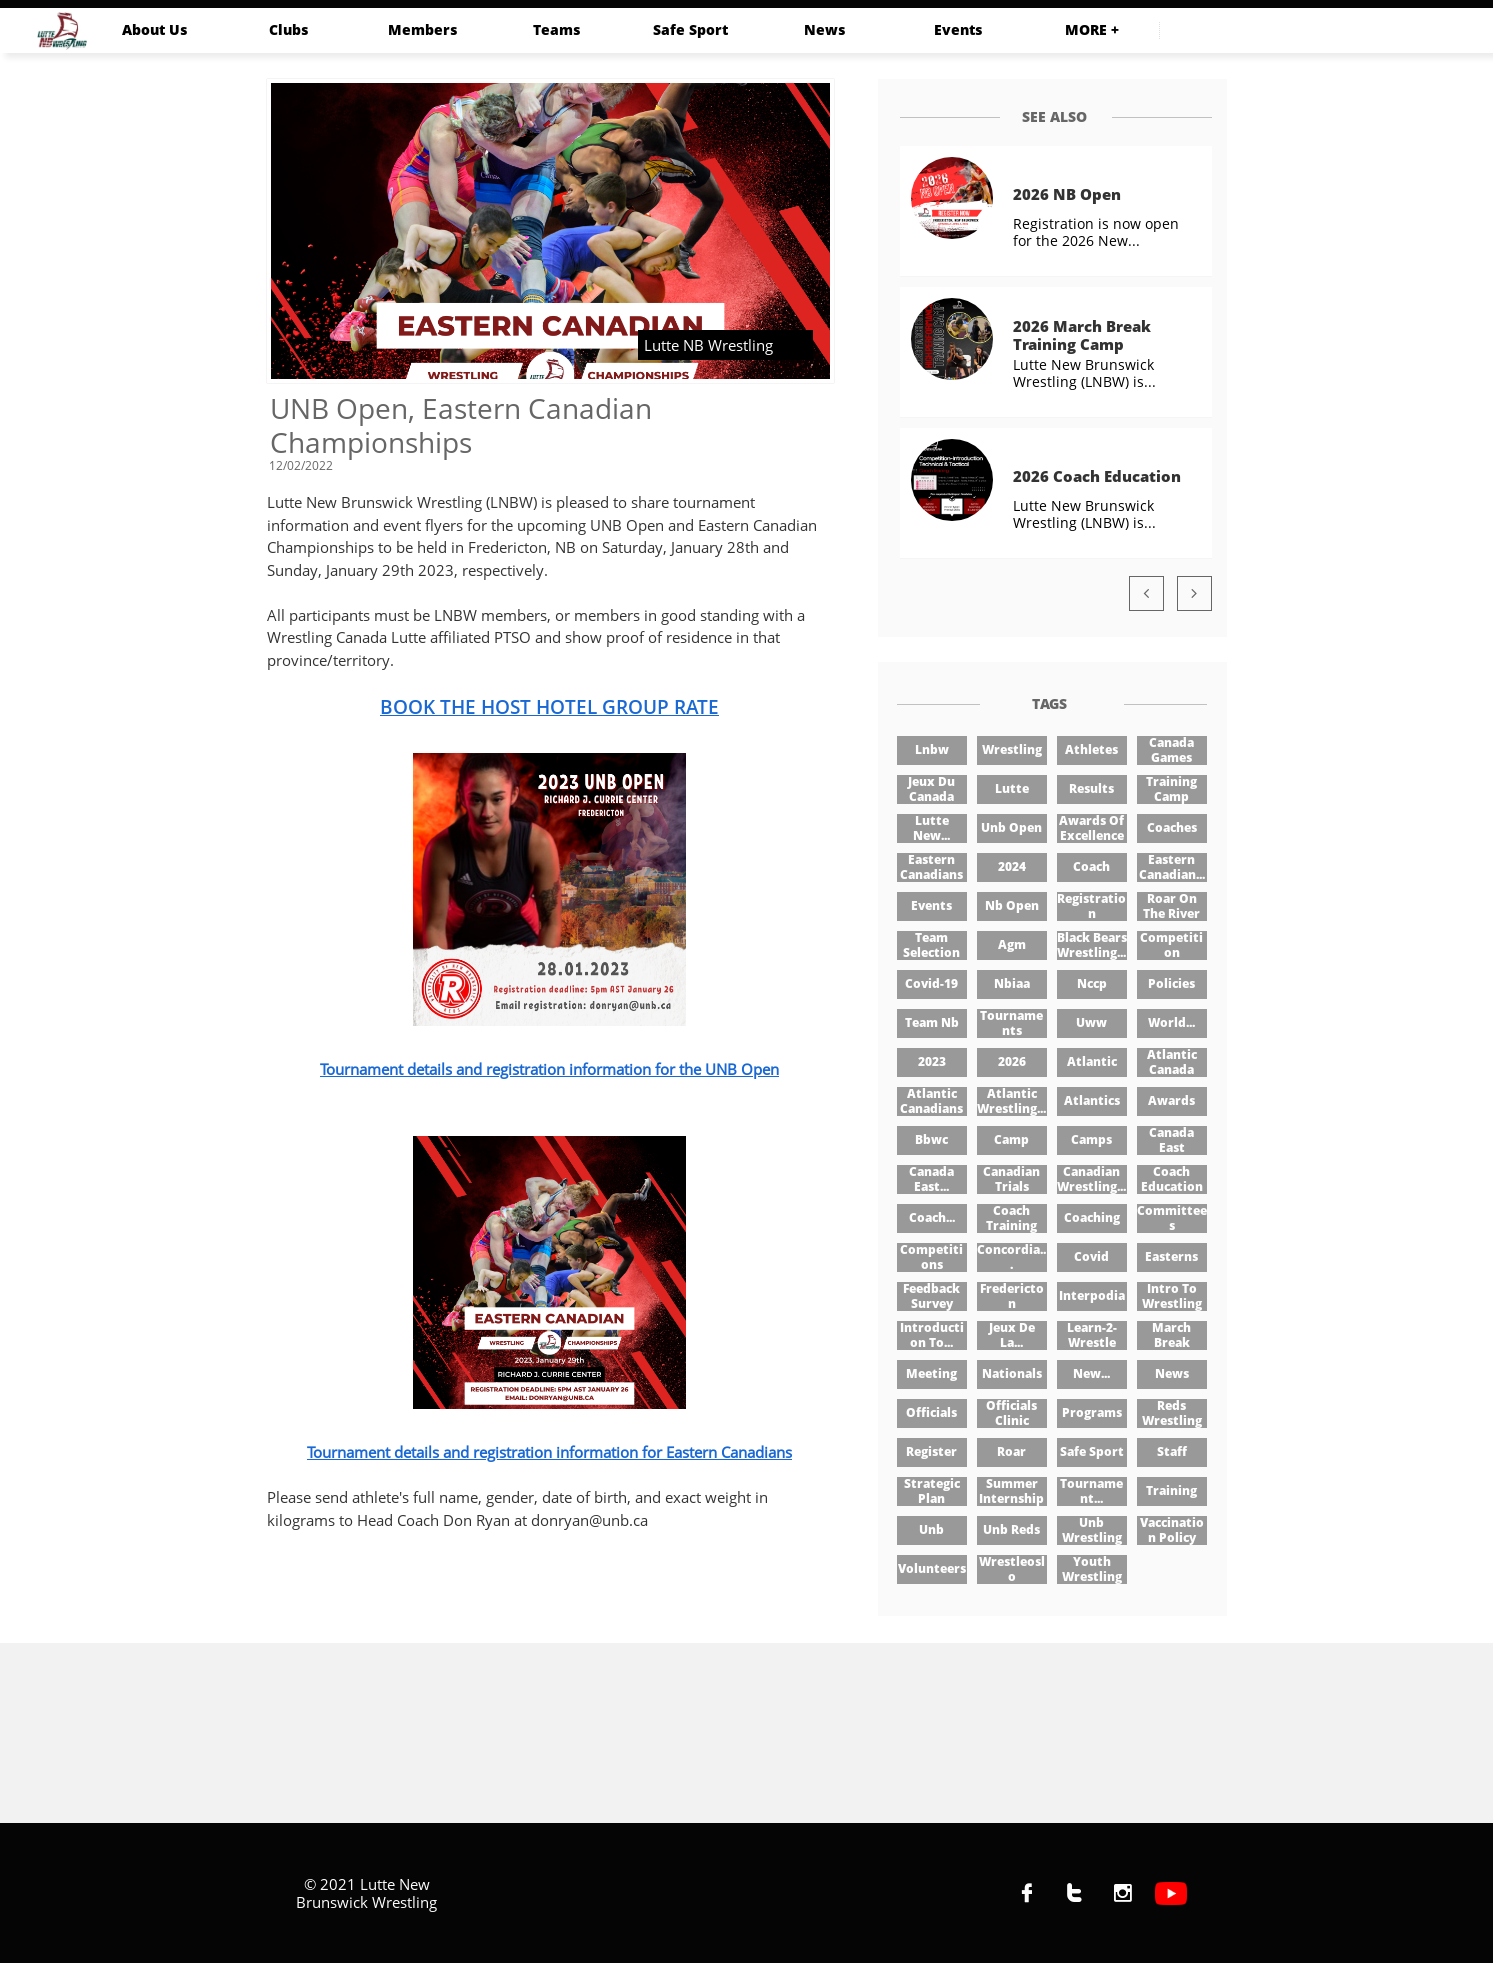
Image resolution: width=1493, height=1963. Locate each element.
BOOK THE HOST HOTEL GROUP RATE (549, 707)
